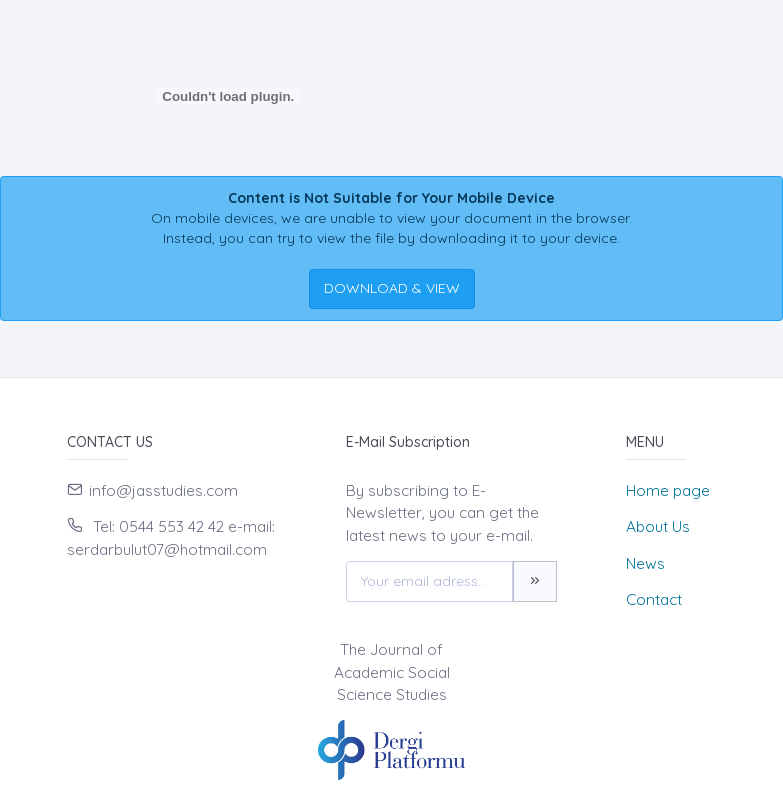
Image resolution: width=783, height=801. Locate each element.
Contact (654, 599)
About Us (658, 526)
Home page (668, 490)
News (645, 563)
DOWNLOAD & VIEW (392, 288)
